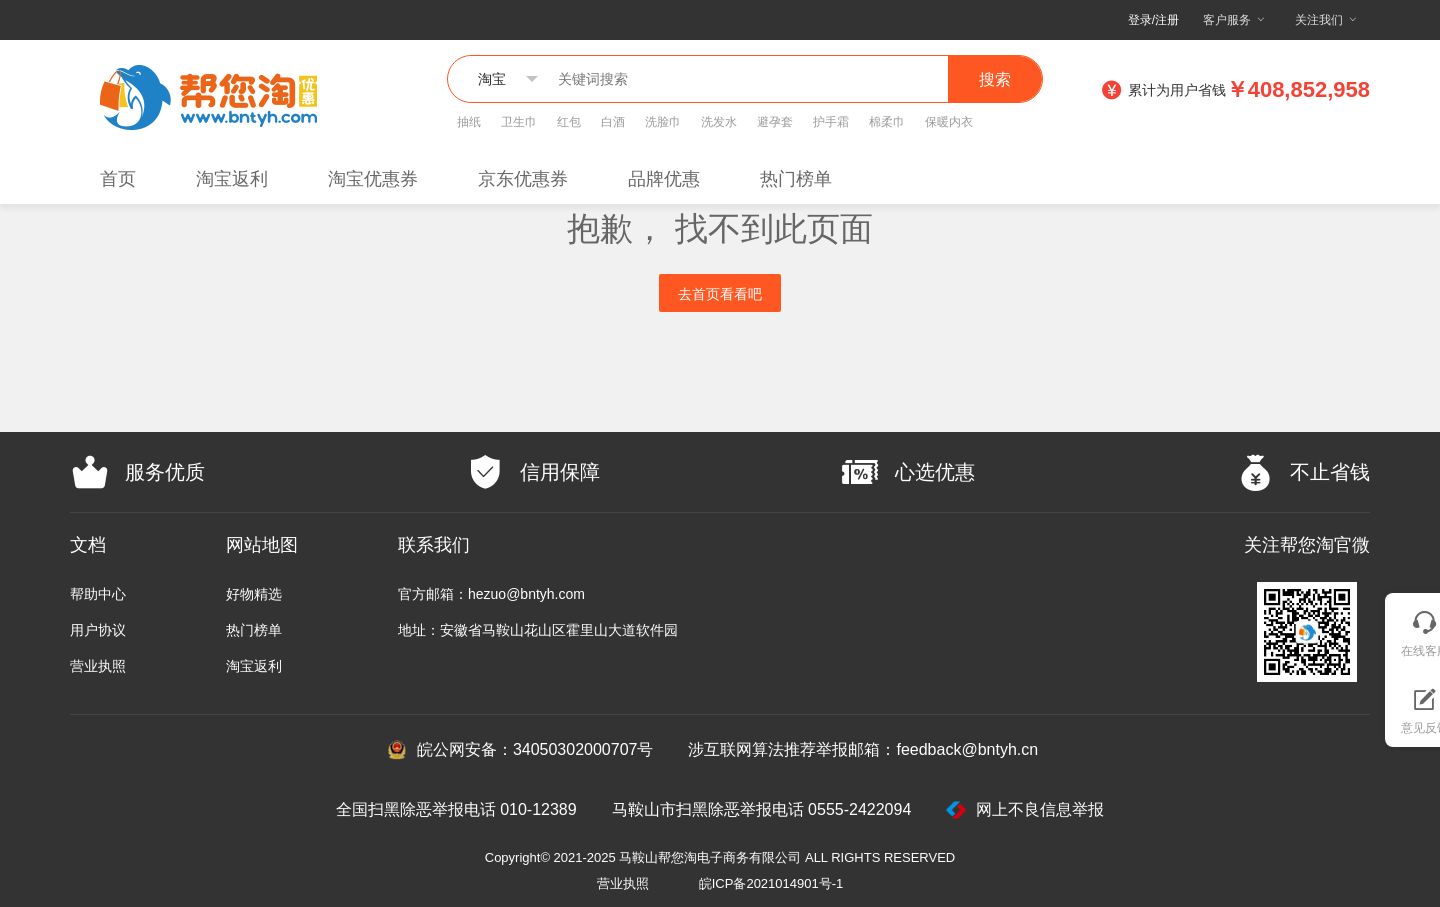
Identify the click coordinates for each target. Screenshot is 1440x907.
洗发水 (719, 122)
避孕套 (775, 122)
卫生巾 (519, 122)
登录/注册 (1153, 20)
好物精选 (254, 594)
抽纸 (469, 122)
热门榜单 (796, 179)
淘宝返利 (232, 179)
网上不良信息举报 (1025, 810)
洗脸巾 (663, 122)
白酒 (613, 122)
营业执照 (98, 666)
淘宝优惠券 (373, 179)
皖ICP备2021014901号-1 (771, 883)
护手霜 (831, 122)
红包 (569, 122)
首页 (118, 179)
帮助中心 (98, 594)
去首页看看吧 (720, 294)
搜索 (995, 79)
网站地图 (262, 545)
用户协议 (98, 630)
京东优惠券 (523, 179)
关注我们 (1319, 19)
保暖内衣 (949, 122)
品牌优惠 (664, 179)
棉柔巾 (887, 122)
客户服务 (1227, 19)
